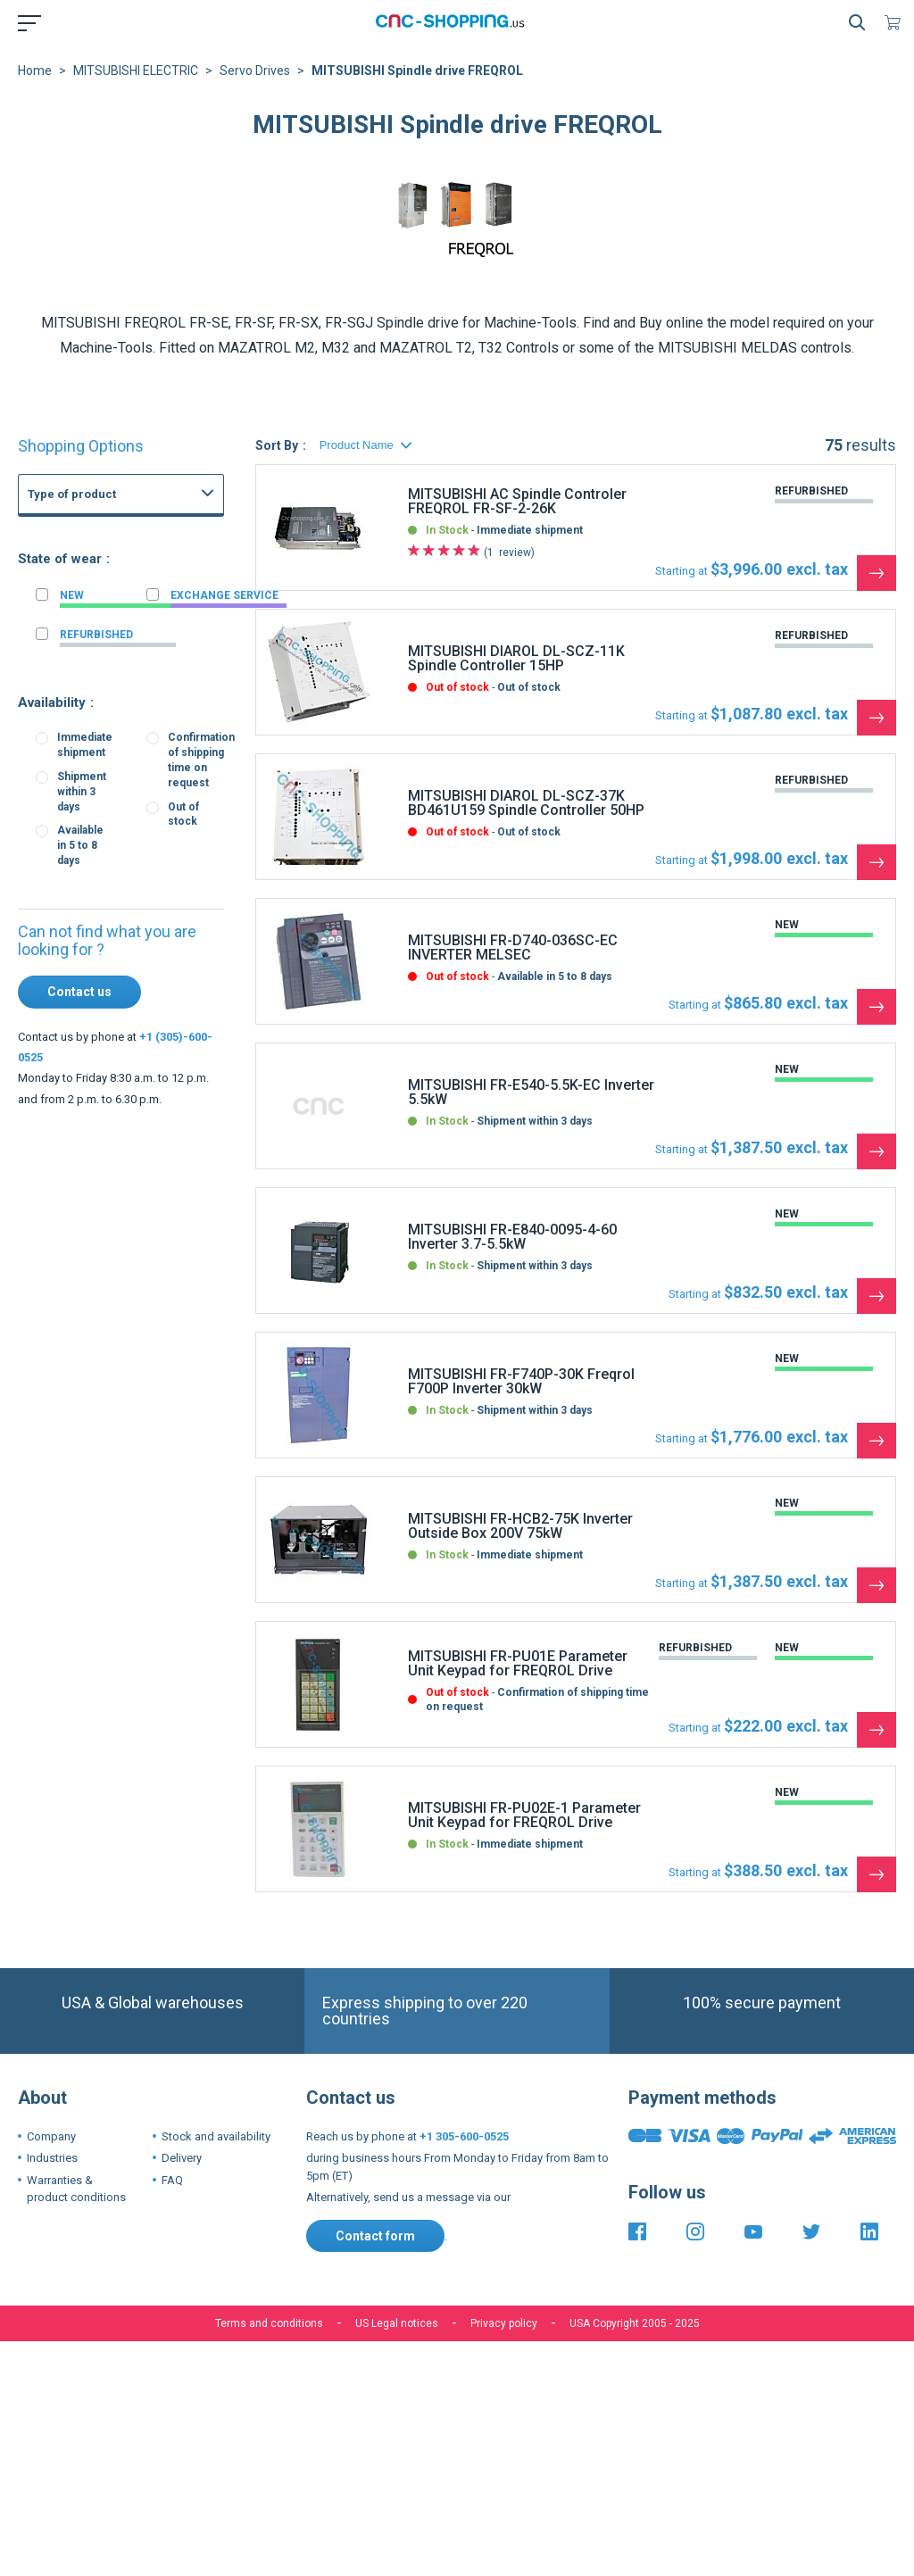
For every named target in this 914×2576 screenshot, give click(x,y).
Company (51, 2136)
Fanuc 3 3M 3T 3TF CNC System (163, 783)
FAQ (172, 2180)
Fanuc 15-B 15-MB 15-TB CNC (158, 763)
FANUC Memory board (138, 645)
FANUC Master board (135, 625)
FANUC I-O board (125, 665)
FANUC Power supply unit (146, 567)
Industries (52, 2158)
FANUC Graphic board (136, 586)
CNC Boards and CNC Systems (142, 551)
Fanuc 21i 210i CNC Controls (154, 743)
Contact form (375, 2236)
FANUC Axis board (128, 684)
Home (35, 70)
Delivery (182, 2158)
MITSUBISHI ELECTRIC (135, 70)
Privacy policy (503, 2323)
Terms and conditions (269, 2323)
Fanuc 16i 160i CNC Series (149, 724)
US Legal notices (396, 2323)
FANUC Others (118, 606)
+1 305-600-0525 (464, 2136)
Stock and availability (216, 2136)
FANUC (64, 536)
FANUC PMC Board (130, 704)
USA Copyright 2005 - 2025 (634, 2323)
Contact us (79, 992)
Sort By (276, 445)
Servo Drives (255, 70)
